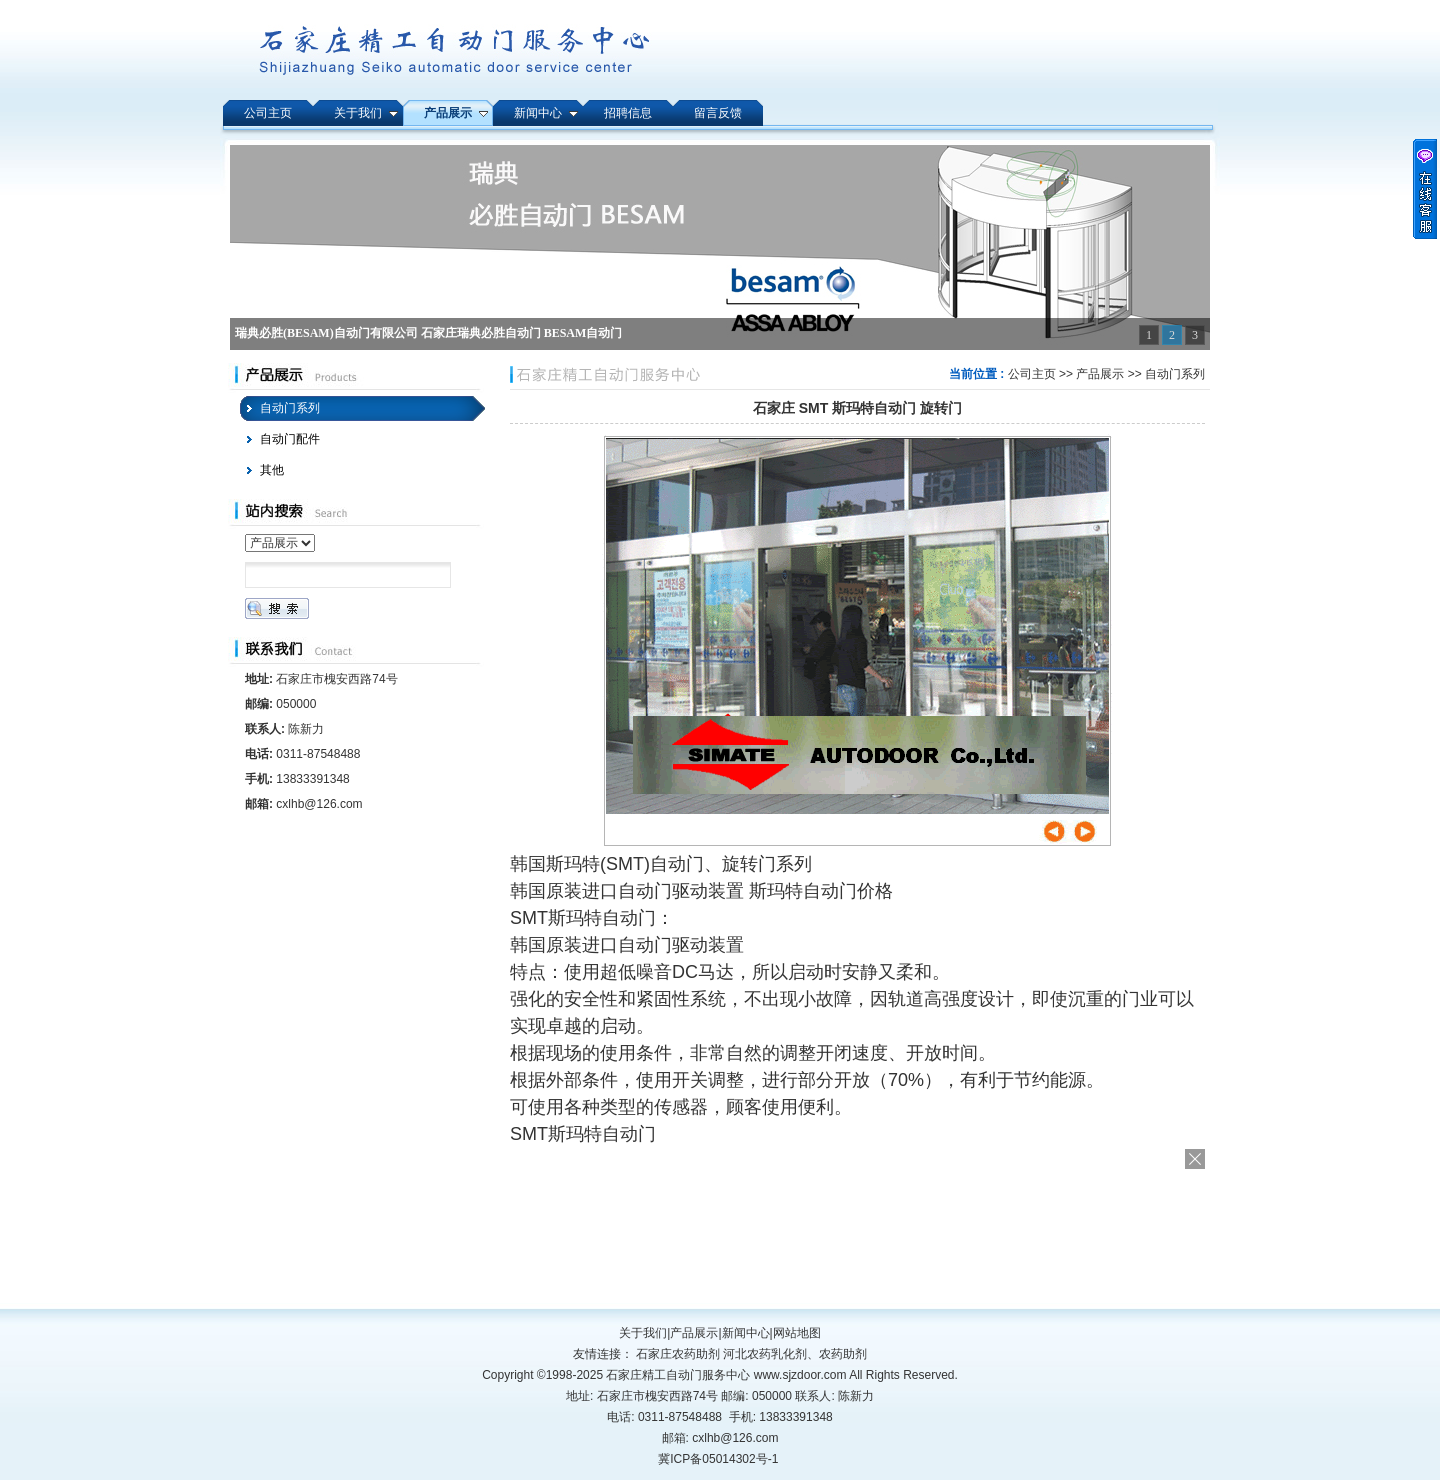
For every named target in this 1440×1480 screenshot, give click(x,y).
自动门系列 (1175, 374)
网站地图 (797, 1333)
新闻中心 (746, 1333)
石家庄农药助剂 (678, 1354)
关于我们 (643, 1333)
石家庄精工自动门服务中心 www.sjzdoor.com (727, 1375)
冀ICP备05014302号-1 (718, 1459)
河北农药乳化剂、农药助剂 (795, 1354)
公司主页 (1032, 374)
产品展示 (1100, 374)
